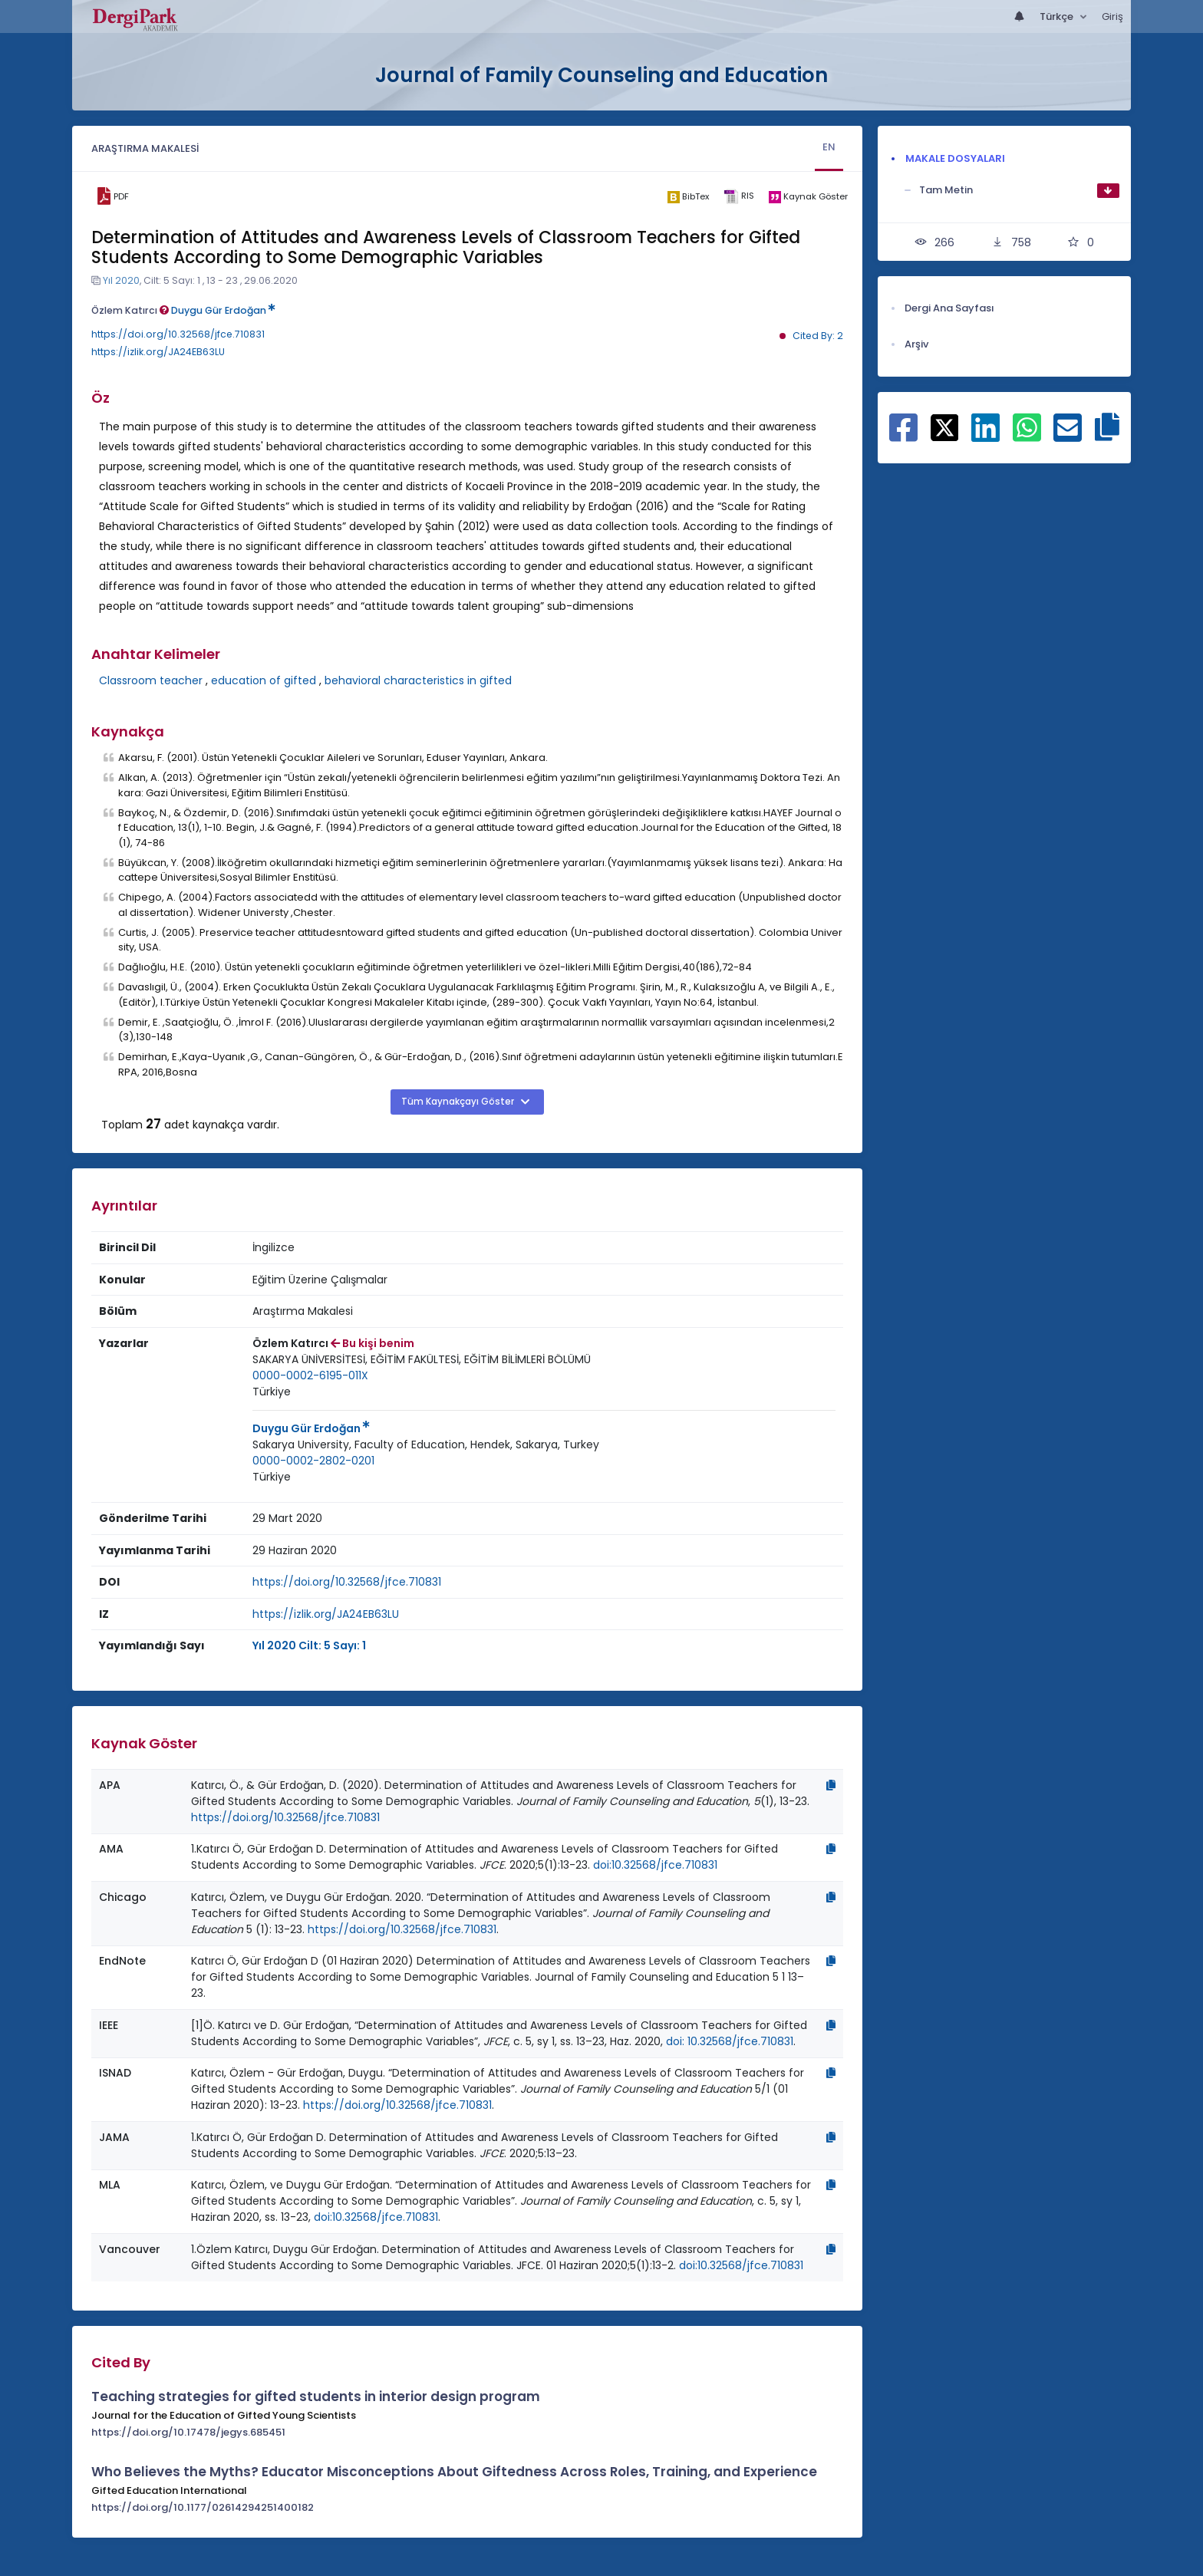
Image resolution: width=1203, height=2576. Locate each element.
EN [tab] (829, 147)
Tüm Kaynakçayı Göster (458, 1101)
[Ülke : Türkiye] (271, 1392)
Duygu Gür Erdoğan (223, 310)
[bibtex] (687, 196)
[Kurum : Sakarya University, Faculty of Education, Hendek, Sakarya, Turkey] (425, 1445)
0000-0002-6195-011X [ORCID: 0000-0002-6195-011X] (310, 1375)
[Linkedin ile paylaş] (985, 435)
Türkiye (271, 1391)
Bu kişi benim (372, 1343)
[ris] (738, 196)
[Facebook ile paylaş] (903, 435)
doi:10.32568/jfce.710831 (655, 1865)
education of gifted (263, 680)
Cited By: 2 (818, 335)
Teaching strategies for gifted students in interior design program (315, 2396)
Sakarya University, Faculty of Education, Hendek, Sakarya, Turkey (425, 1444)
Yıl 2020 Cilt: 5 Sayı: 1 (309, 1645)
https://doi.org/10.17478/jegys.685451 (188, 2432)
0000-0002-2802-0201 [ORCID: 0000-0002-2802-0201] (313, 1460)
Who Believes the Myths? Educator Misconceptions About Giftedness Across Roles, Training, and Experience (454, 2471)
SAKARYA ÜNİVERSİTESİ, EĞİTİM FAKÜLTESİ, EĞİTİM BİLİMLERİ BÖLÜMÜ (421, 1359)
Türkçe (1058, 16)
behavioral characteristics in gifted (418, 680)
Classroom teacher (151, 680)
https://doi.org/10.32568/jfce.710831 (178, 334)
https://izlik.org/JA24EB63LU (158, 351)
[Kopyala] (831, 1785)
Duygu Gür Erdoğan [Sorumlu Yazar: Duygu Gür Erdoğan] (311, 1428)
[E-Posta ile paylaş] (1067, 435)
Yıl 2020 (121, 280)
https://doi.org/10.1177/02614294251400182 (202, 2507)
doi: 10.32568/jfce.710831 (729, 2041)
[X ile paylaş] (945, 426)
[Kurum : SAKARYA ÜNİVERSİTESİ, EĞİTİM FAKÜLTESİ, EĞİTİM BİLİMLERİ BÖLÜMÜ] (421, 1360)
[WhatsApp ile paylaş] (1027, 435)
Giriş (1112, 16)
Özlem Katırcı (130, 310)
